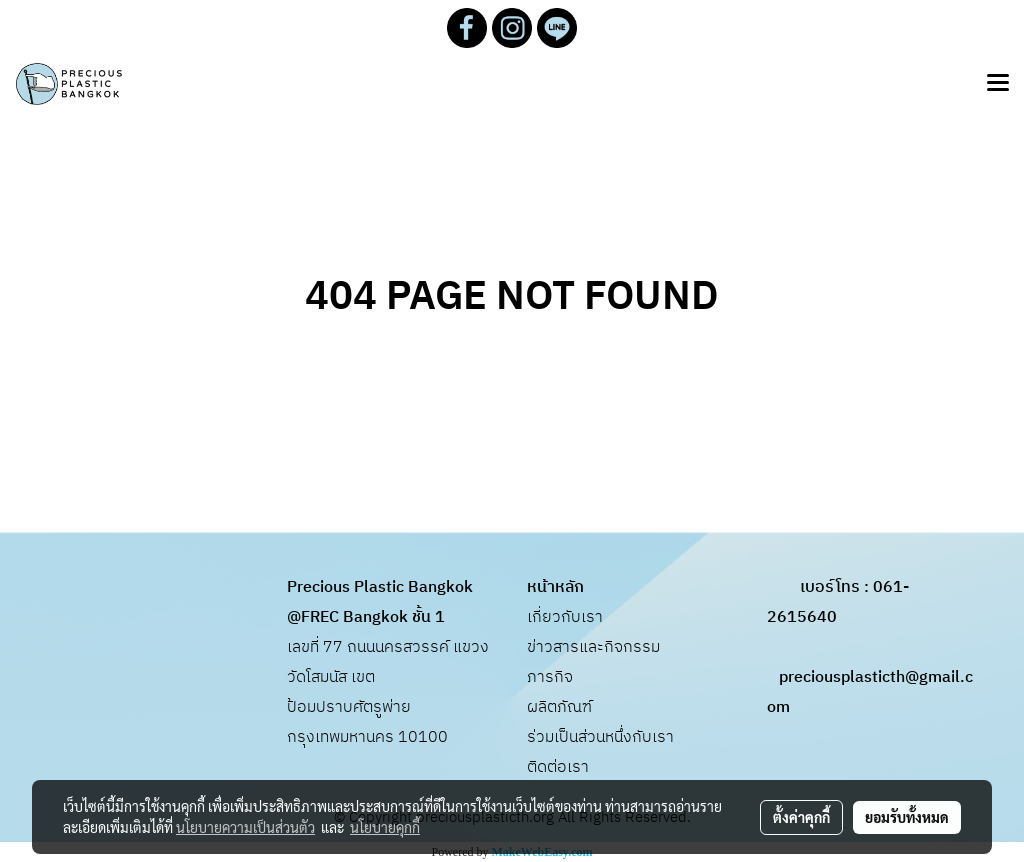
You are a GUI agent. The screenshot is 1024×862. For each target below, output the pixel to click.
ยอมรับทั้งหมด (907, 817)
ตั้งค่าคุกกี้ (801, 817)
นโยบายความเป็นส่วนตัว (245, 827)
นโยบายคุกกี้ (385, 827)
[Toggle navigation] (998, 84)
